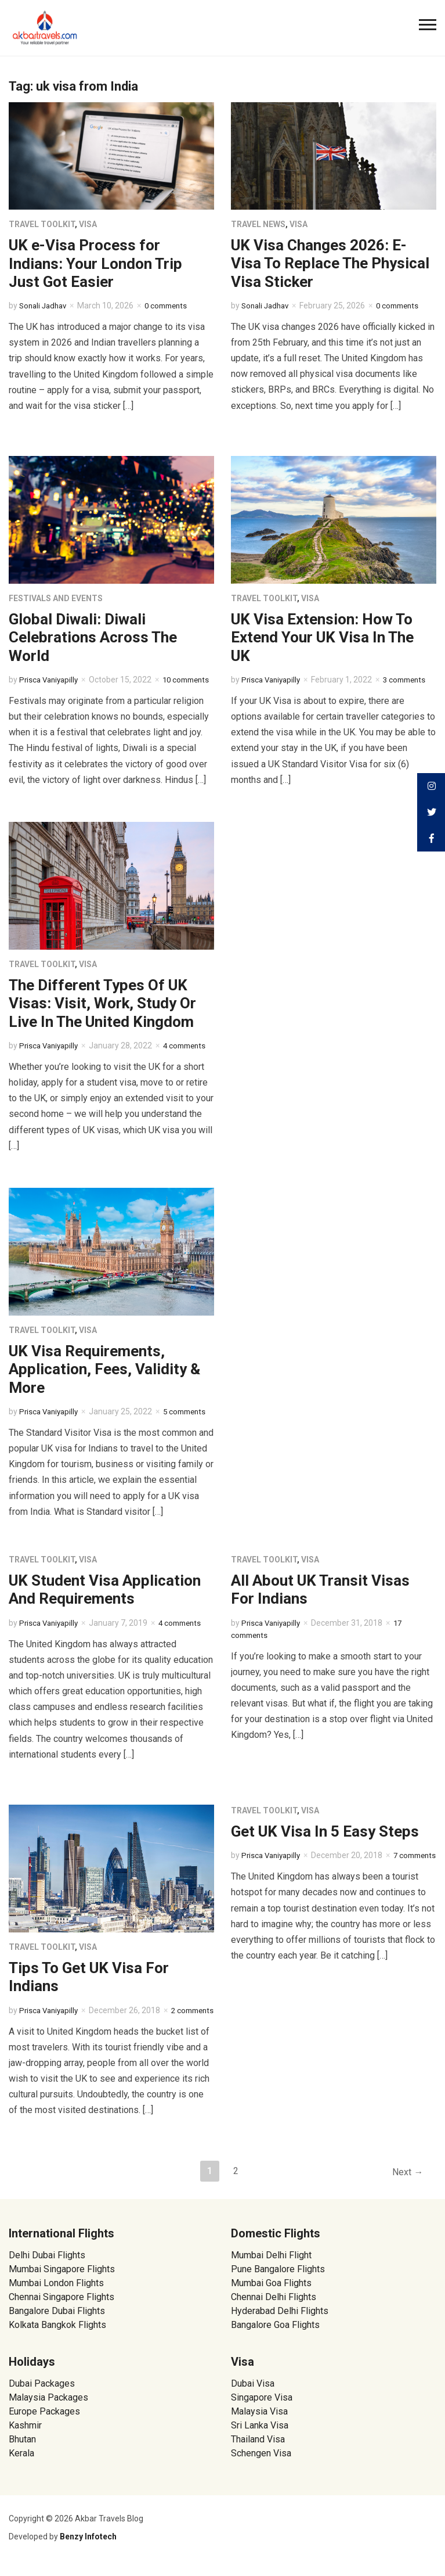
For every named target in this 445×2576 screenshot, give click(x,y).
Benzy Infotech (88, 2546)
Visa (88, 224)
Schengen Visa (261, 2463)
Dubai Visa (252, 2393)
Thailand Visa (258, 2449)
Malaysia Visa (259, 2421)
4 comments (186, 1622)
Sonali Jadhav (45, 305)
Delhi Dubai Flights (47, 2264)
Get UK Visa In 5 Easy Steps (325, 1831)
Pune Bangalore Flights (278, 2278)
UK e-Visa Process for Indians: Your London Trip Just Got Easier (95, 263)
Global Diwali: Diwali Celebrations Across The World (93, 637)
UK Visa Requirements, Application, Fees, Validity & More (104, 1369)
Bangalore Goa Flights (275, 2334)
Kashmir (25, 2435)
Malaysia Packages (48, 2407)
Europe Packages (44, 2421)
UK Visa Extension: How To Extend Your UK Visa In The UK (322, 637)
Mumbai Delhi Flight (271, 2264)
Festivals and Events (56, 598)
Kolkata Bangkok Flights (57, 2334)
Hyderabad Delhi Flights (279, 2320)
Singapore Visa (261, 2407)
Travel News (258, 224)
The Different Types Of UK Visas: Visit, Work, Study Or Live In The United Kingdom (102, 1003)
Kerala (21, 2463)
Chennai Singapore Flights (61, 2306)
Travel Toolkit (42, 224)
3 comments (411, 679)
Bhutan (22, 2449)
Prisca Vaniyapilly (50, 679)
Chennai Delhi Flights (273, 2306)
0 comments (172, 305)
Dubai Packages (42, 2393)
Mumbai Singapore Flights (62, 2278)
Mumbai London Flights (56, 2292)
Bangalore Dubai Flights (57, 2320)
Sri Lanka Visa (261, 2435)
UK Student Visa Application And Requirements (105, 1589)
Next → (406, 2182)
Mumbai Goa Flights (271, 2292)
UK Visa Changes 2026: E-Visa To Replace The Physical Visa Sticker (330, 263)
